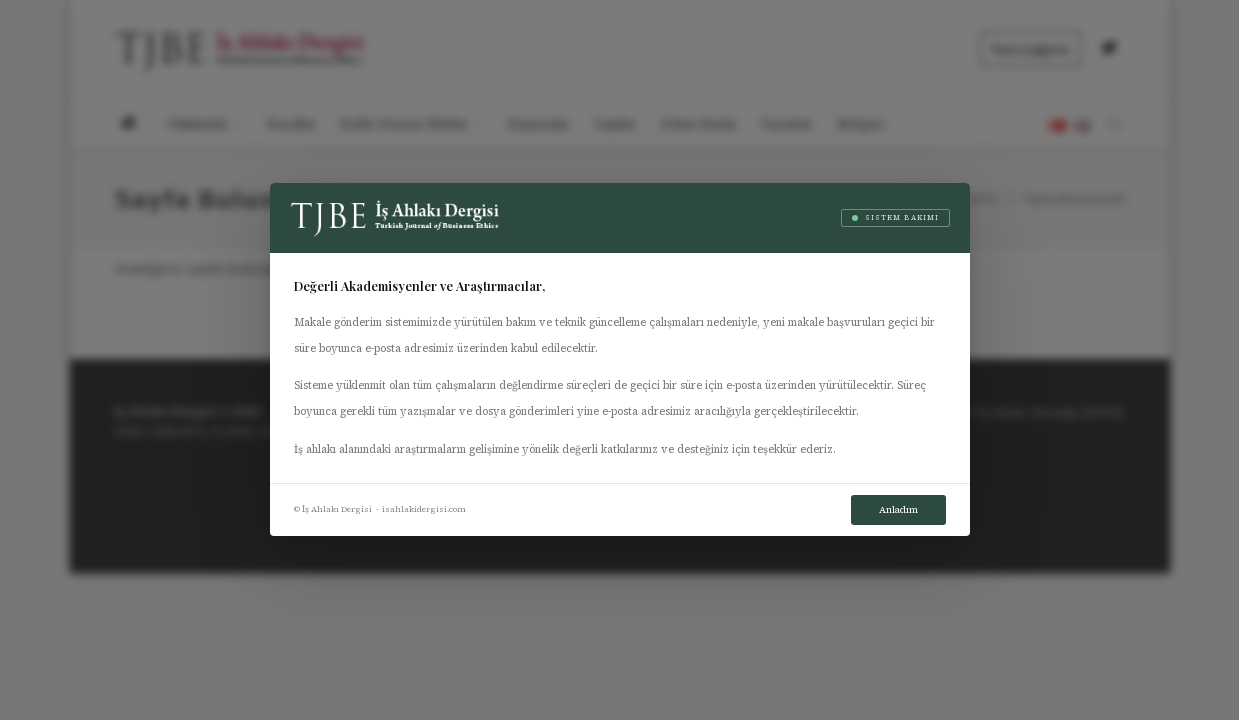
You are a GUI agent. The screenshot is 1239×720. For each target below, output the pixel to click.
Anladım (898, 509)
